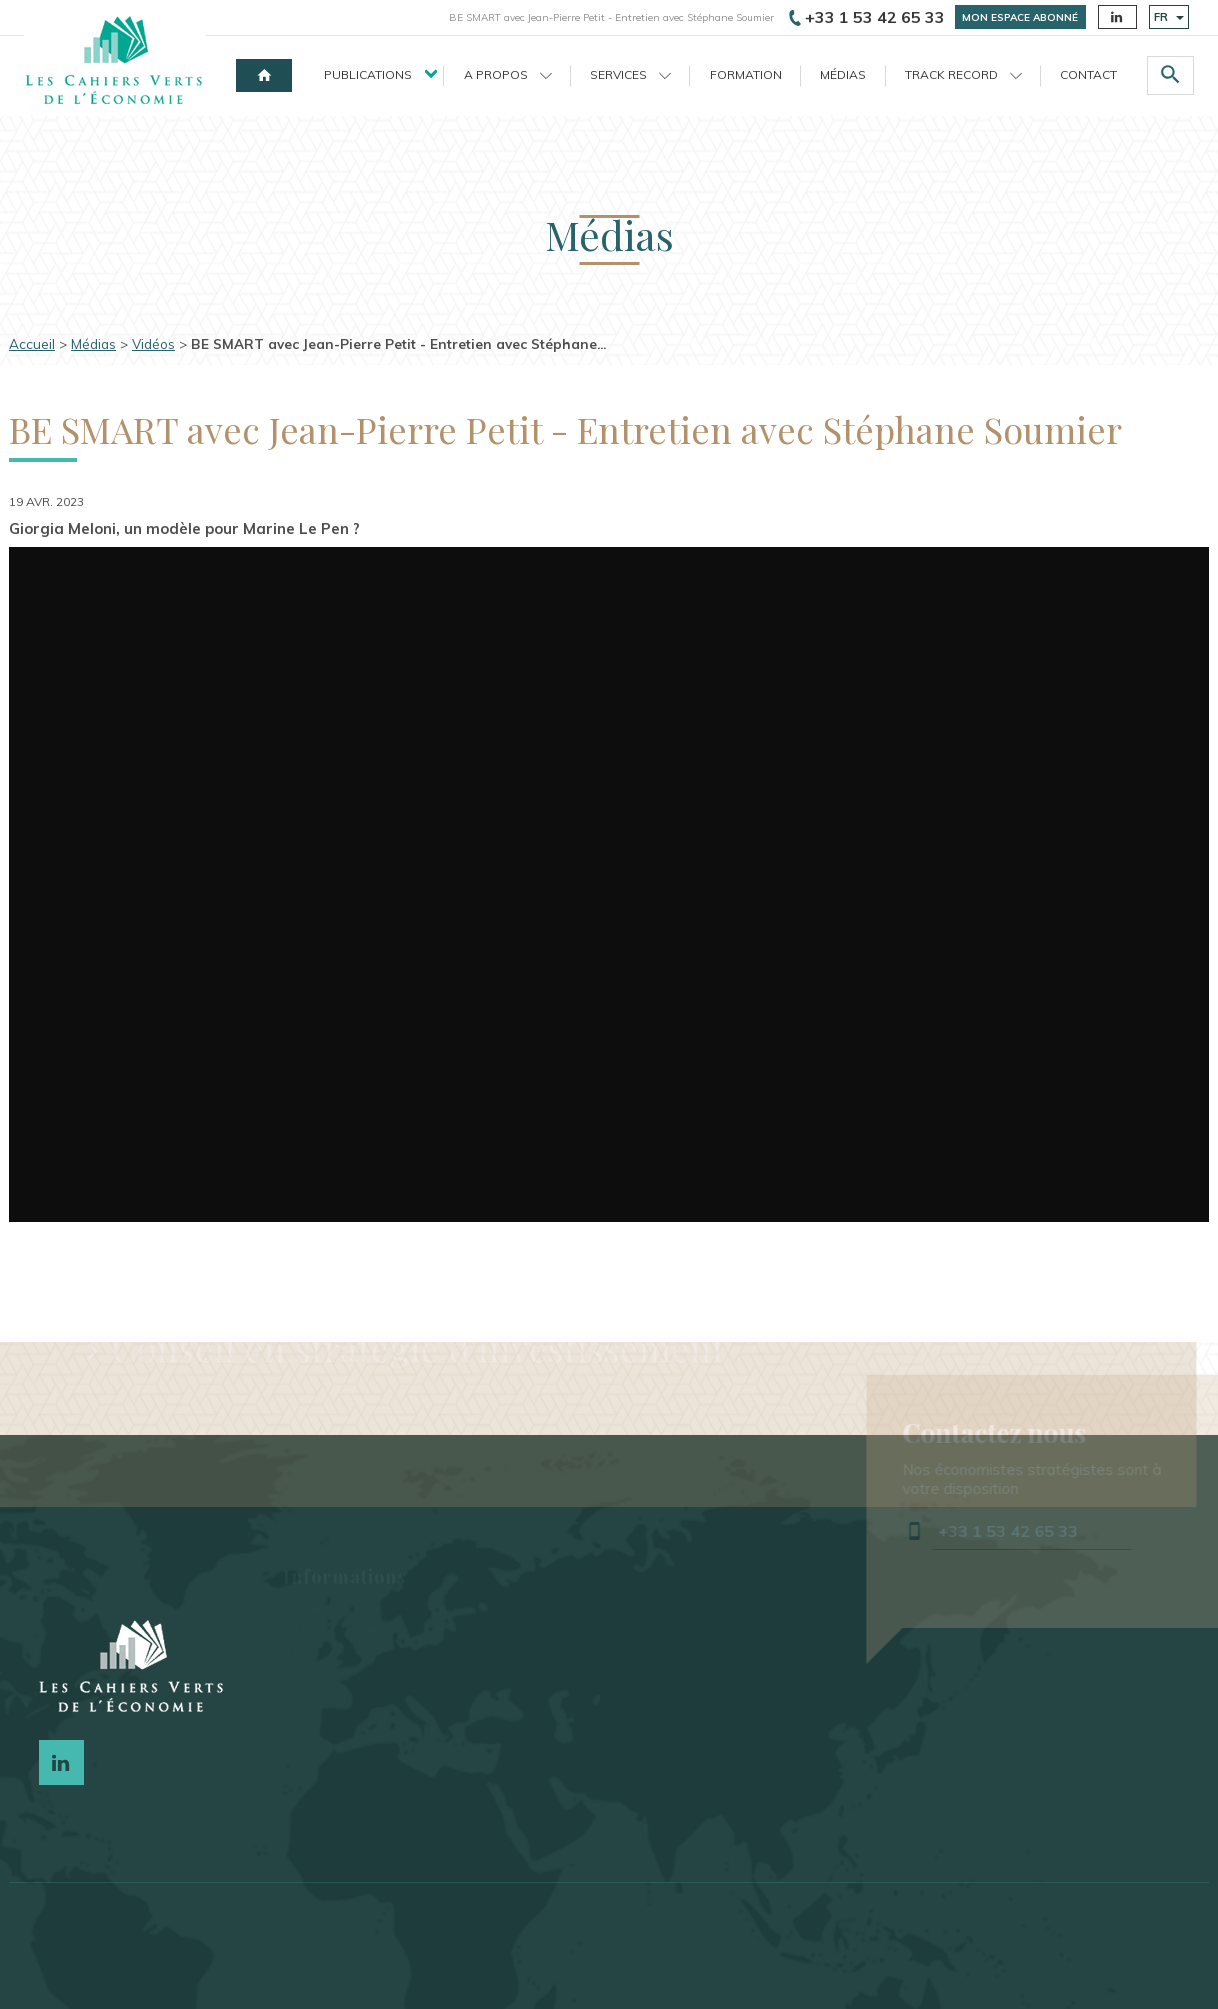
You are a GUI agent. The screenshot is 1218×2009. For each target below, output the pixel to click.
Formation (746, 74)
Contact (1088, 74)
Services (630, 74)
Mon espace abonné (1020, 17)
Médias (843, 74)
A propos (508, 74)
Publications (368, 74)
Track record (963, 74)
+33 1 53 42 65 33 (867, 17)
